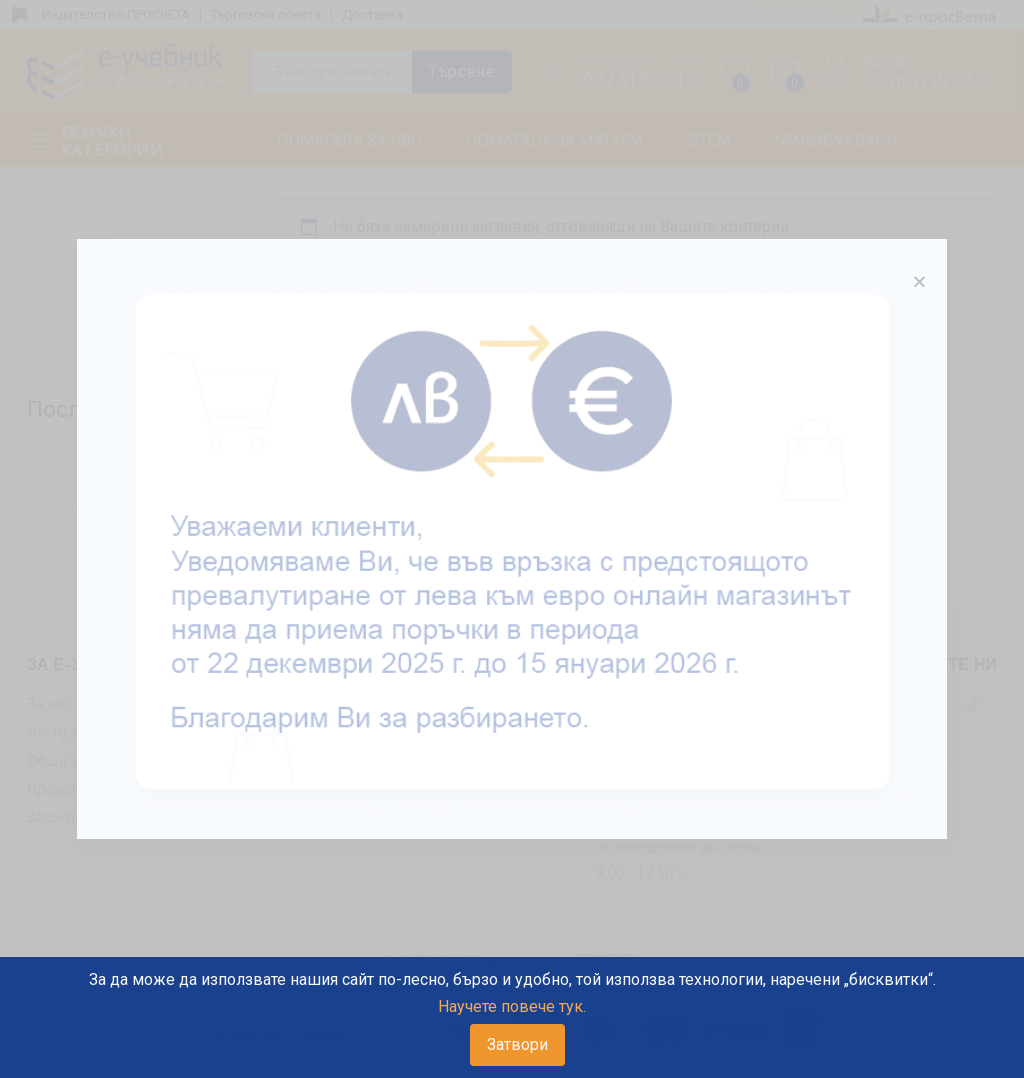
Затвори (517, 1044)
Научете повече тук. (512, 1006)
